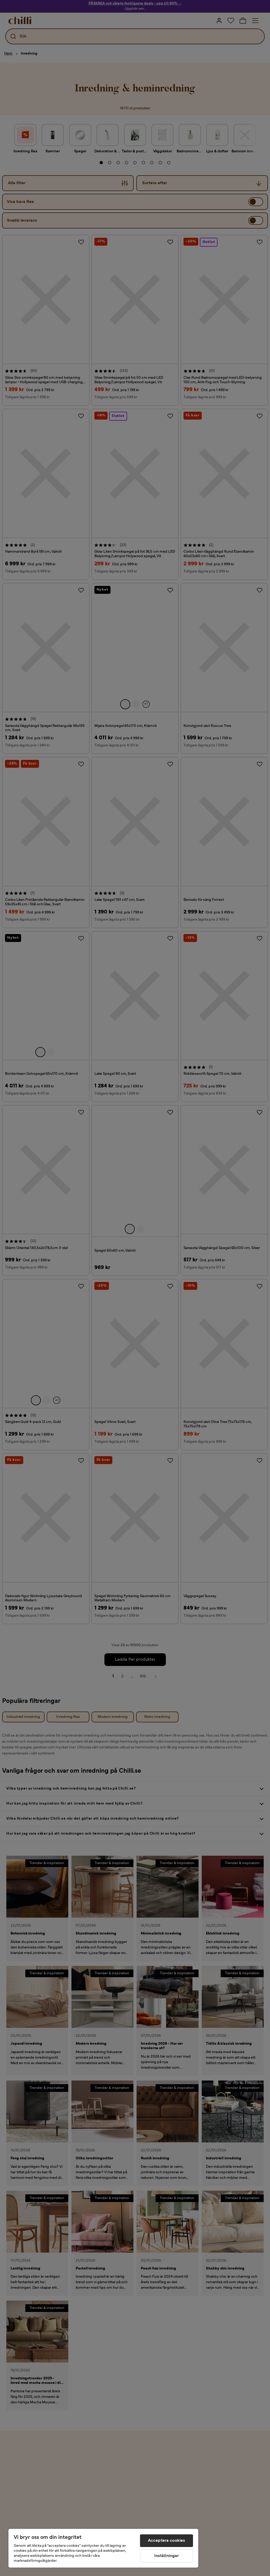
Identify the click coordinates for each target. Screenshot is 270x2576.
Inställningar (166, 2556)
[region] (103, 2548)
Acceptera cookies (166, 2541)
